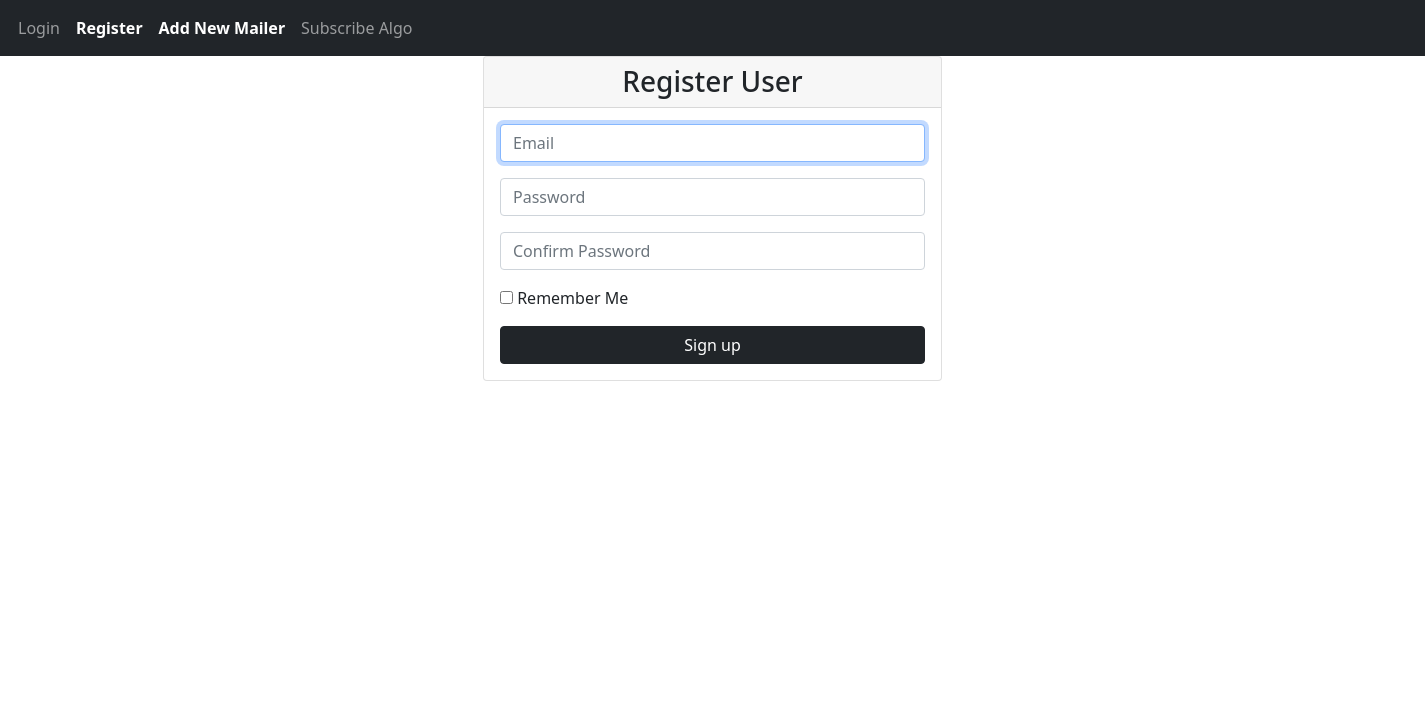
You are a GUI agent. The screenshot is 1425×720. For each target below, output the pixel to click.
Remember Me (564, 298)
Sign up (712, 345)
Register (109, 28)
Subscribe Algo (357, 28)
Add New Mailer (222, 28)
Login (39, 28)
